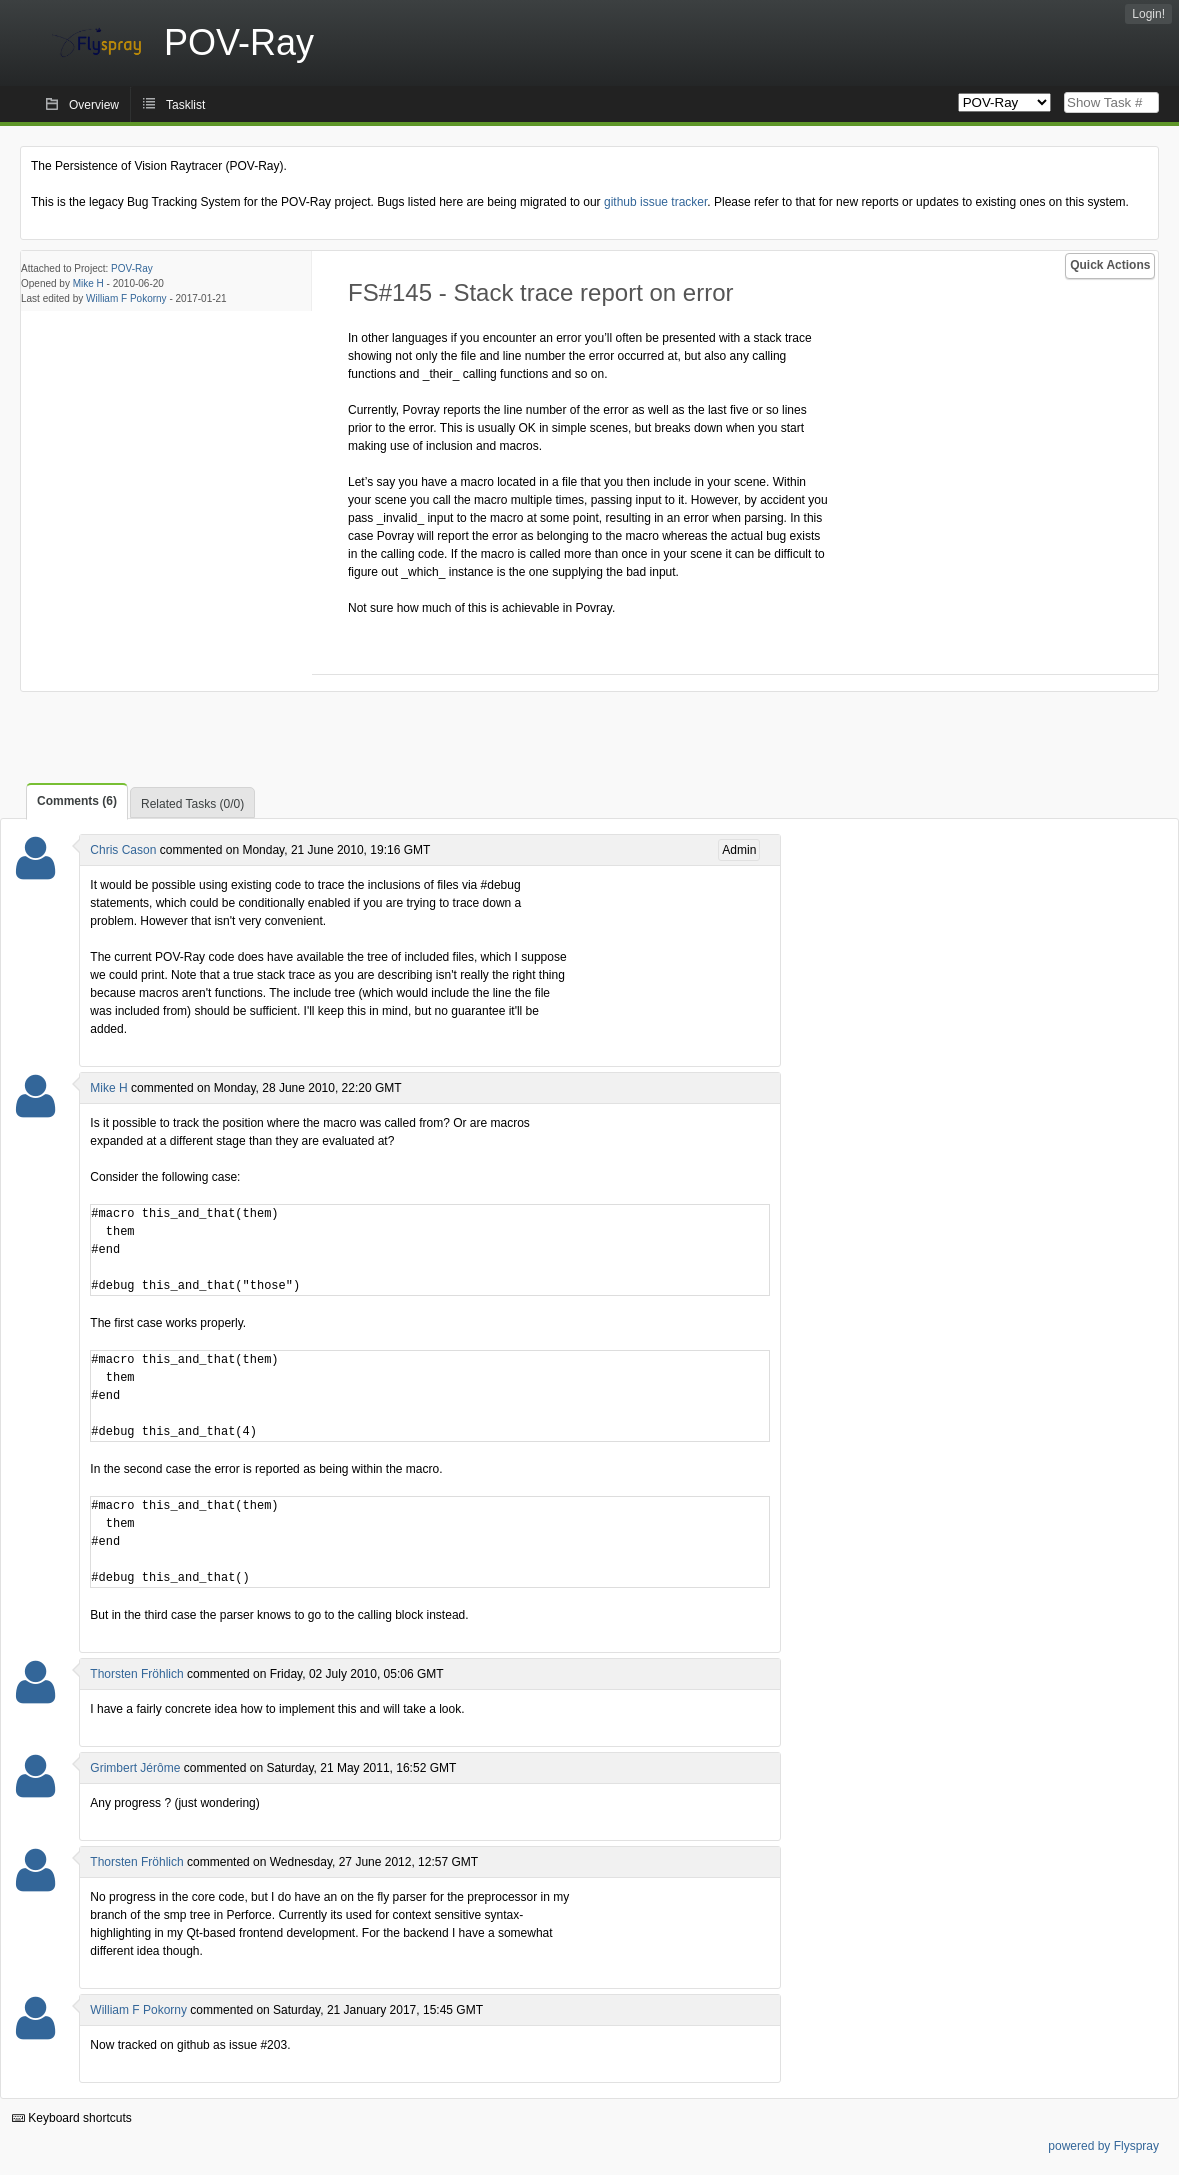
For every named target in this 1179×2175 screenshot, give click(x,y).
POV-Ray (132, 268)
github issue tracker (655, 202)
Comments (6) (77, 801)
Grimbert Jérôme (135, 1768)
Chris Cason (123, 850)
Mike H (88, 283)
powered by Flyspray (1103, 2146)
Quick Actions (1110, 265)
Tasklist (185, 105)
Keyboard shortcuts (72, 2118)
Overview (94, 105)
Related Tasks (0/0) (192, 804)
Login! (1148, 14)
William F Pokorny (126, 298)
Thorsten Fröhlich (136, 1674)
